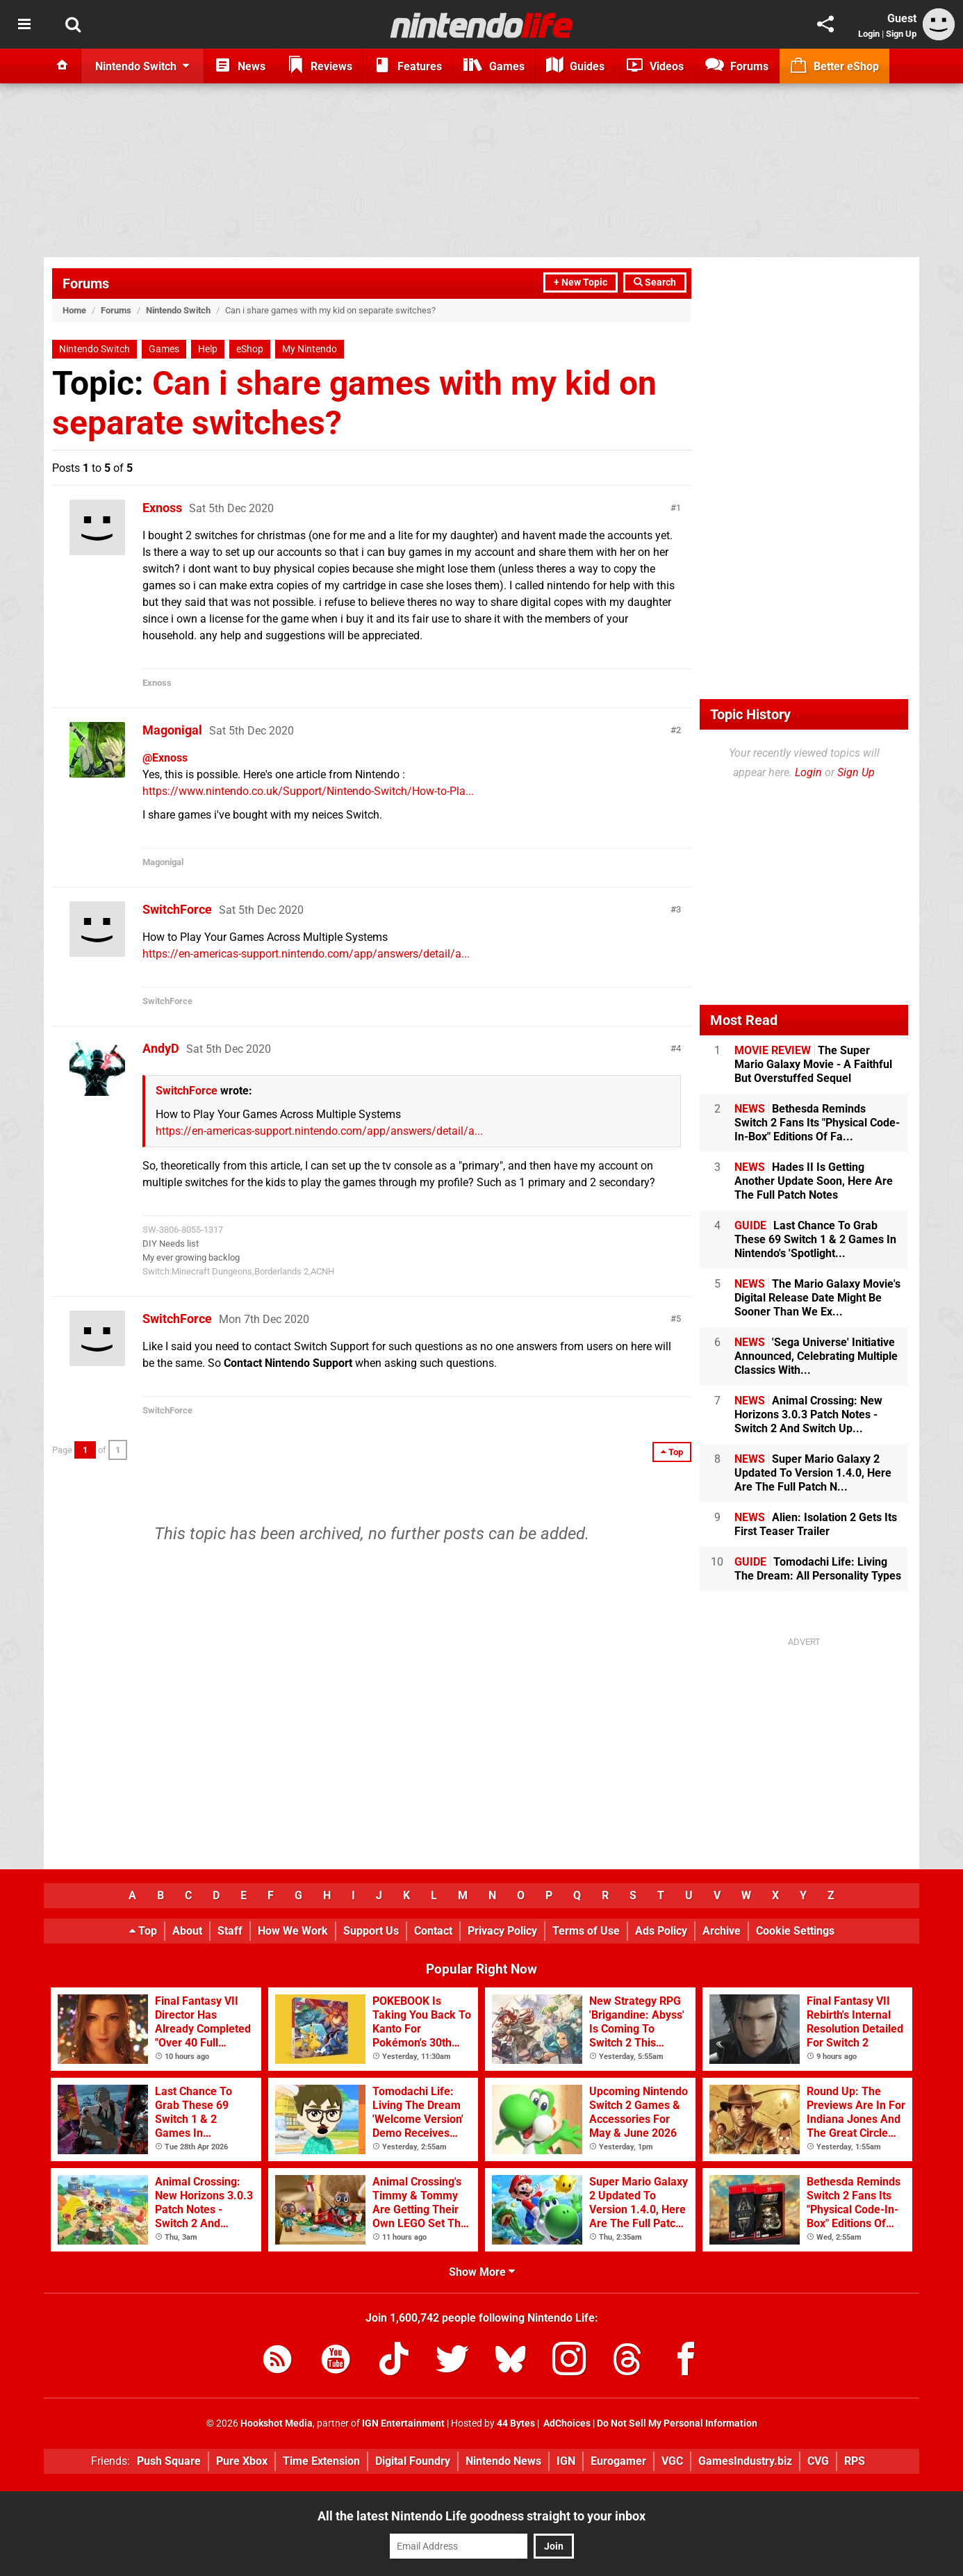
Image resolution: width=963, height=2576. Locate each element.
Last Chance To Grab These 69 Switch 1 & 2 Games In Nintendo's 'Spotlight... (815, 1239)
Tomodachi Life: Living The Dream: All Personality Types (817, 1568)
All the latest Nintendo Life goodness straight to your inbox (481, 2516)
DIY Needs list (170, 1243)
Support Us (371, 1930)
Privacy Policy (502, 1930)
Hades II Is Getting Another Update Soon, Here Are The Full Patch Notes (813, 1180)
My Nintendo (309, 349)
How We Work (293, 1930)
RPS (854, 2461)
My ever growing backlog (191, 1257)
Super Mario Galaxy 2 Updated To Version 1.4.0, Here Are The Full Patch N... (812, 1472)
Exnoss (162, 507)
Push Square (169, 2461)
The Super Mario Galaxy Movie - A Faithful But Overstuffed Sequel (813, 1064)
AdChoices (566, 2423)
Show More (482, 2272)
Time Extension (321, 2461)
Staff (229, 1930)
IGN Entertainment (403, 2423)
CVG (818, 2461)
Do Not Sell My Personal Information (677, 2423)
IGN (566, 2461)
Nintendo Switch (178, 310)
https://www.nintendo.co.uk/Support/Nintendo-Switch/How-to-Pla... (308, 791)
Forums (86, 283)
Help (207, 349)
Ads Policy (661, 1930)
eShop (249, 349)
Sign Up (901, 33)
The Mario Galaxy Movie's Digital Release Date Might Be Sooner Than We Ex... (817, 1297)
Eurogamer (618, 2461)
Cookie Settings (795, 1930)
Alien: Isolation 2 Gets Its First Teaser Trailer (815, 1524)
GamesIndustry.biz (745, 2461)
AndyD (160, 1048)
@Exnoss (165, 757)
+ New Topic (580, 282)
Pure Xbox (242, 2461)
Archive (721, 1930)
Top (143, 1930)
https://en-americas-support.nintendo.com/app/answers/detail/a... (306, 953)
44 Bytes (516, 2423)
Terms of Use (586, 1930)
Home (74, 310)
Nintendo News (503, 2461)
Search (655, 282)
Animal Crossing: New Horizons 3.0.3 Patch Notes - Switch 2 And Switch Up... (808, 1414)
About (187, 1930)
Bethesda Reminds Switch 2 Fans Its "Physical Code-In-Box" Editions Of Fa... (817, 1122)
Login (869, 33)
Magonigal (172, 730)
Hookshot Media (276, 2423)
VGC (672, 2461)
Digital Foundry (412, 2461)
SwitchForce (177, 909)
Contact (433, 1930)
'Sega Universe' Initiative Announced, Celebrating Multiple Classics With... (816, 1356)
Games (164, 349)
